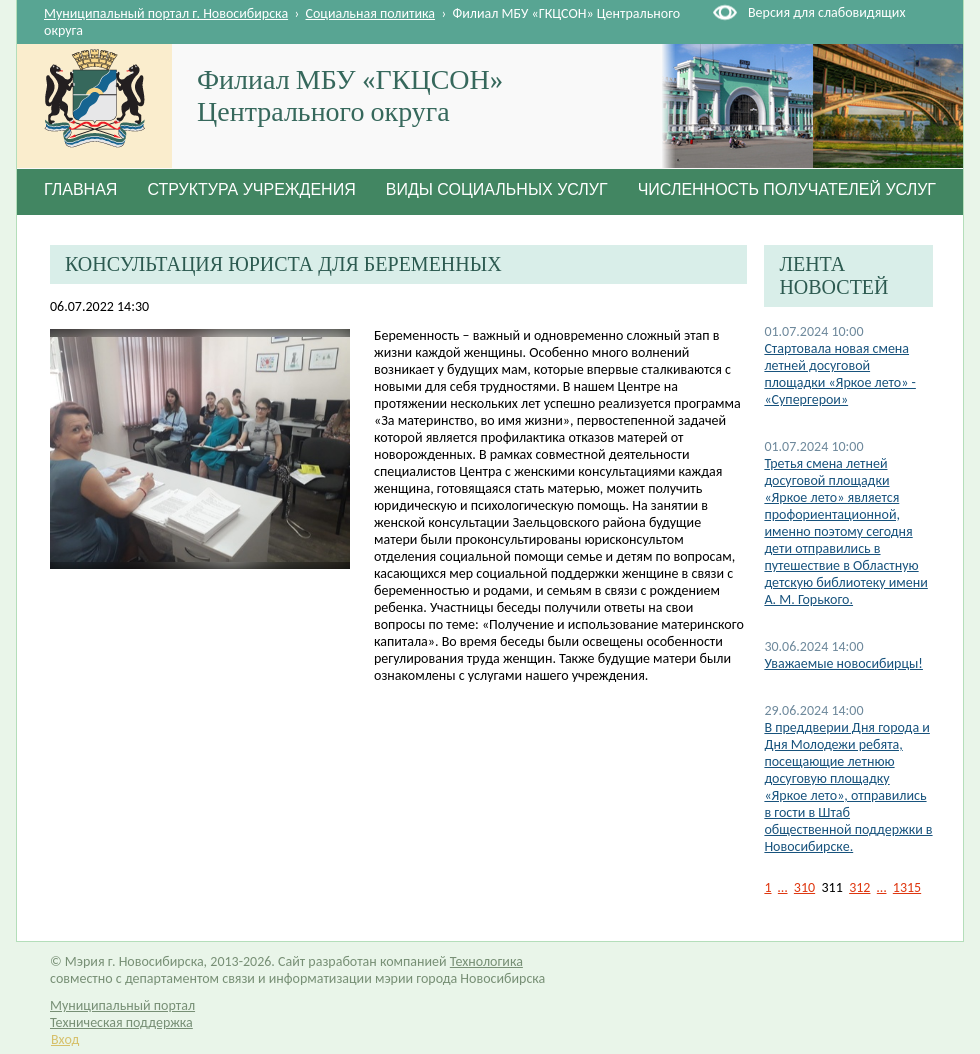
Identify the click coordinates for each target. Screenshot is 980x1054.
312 (859, 887)
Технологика (486, 961)
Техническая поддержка (121, 1022)
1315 (907, 887)
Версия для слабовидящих (826, 12)
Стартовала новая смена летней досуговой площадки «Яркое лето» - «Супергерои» (839, 374)
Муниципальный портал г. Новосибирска (166, 13)
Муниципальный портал (122, 1005)
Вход (65, 1039)
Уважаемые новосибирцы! (843, 663)
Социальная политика (371, 13)
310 (804, 887)
